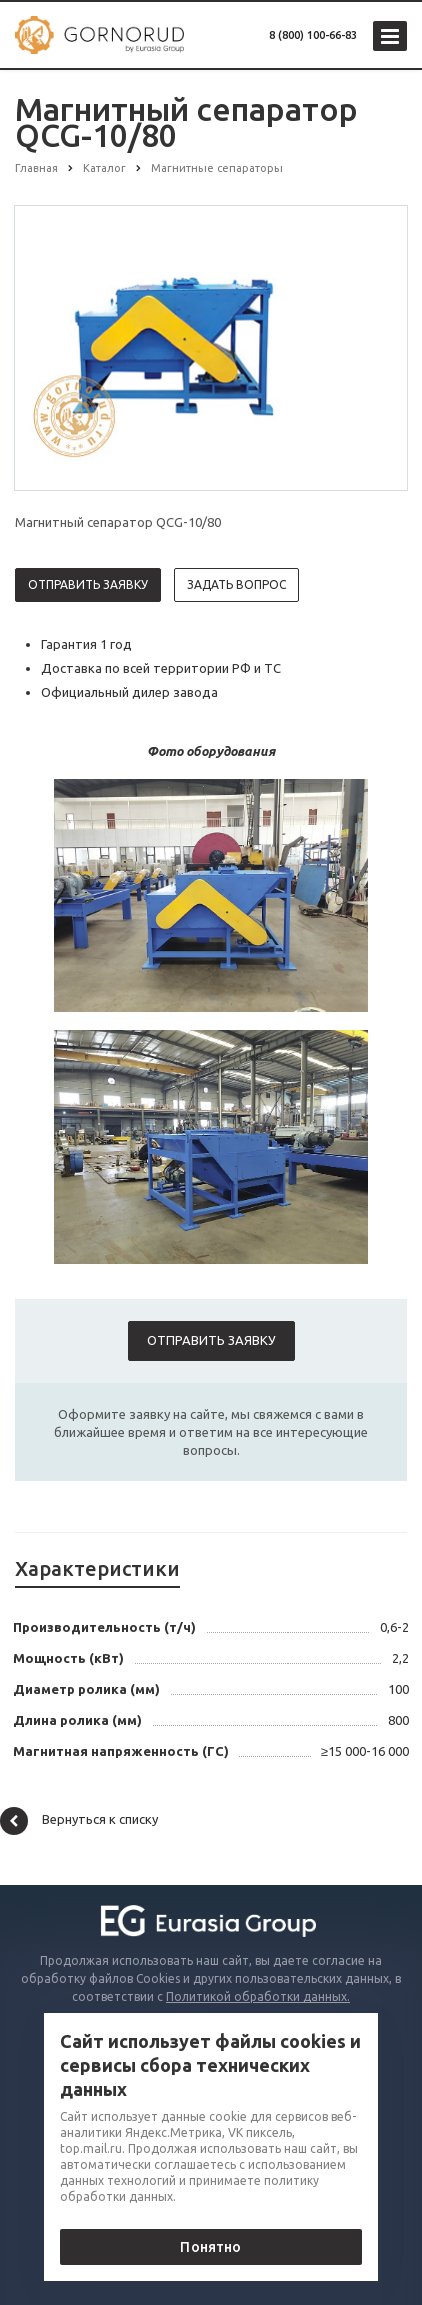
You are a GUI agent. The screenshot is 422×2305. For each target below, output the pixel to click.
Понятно (210, 2247)
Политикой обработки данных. (258, 1996)
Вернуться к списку (79, 1821)
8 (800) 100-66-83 (313, 35)
